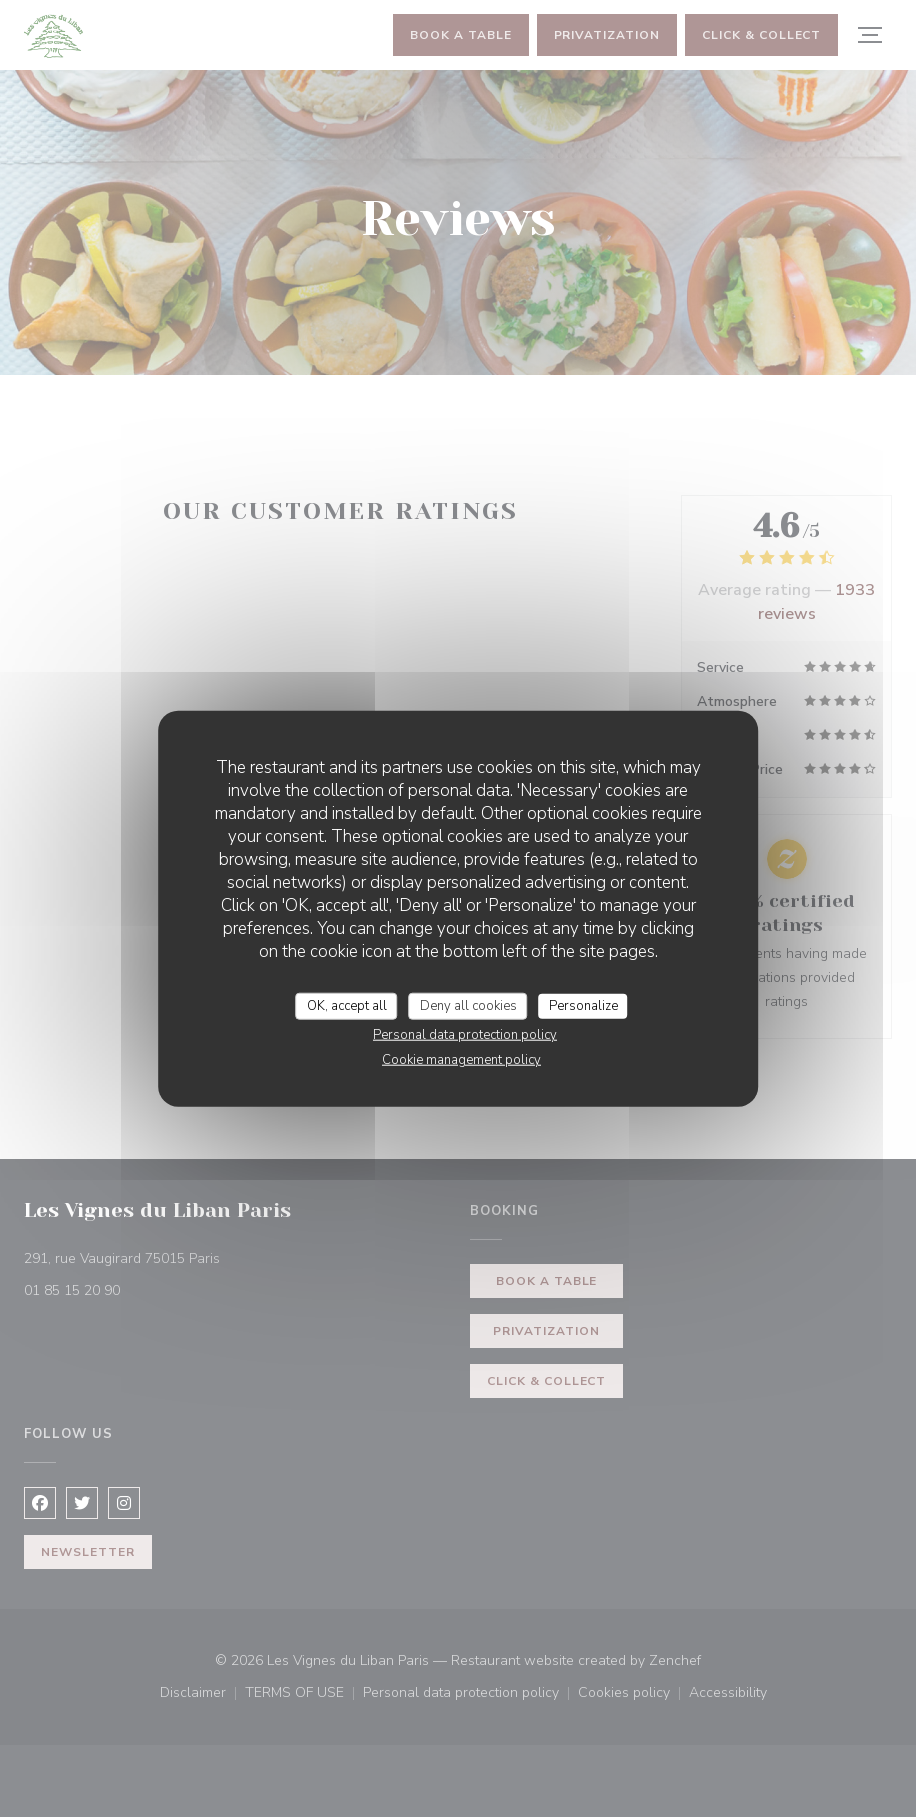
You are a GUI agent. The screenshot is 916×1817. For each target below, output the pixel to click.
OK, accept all (347, 1005)
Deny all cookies (468, 1005)
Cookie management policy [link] (461, 1060)
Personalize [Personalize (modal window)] (583, 1005)
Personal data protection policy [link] (465, 1035)
